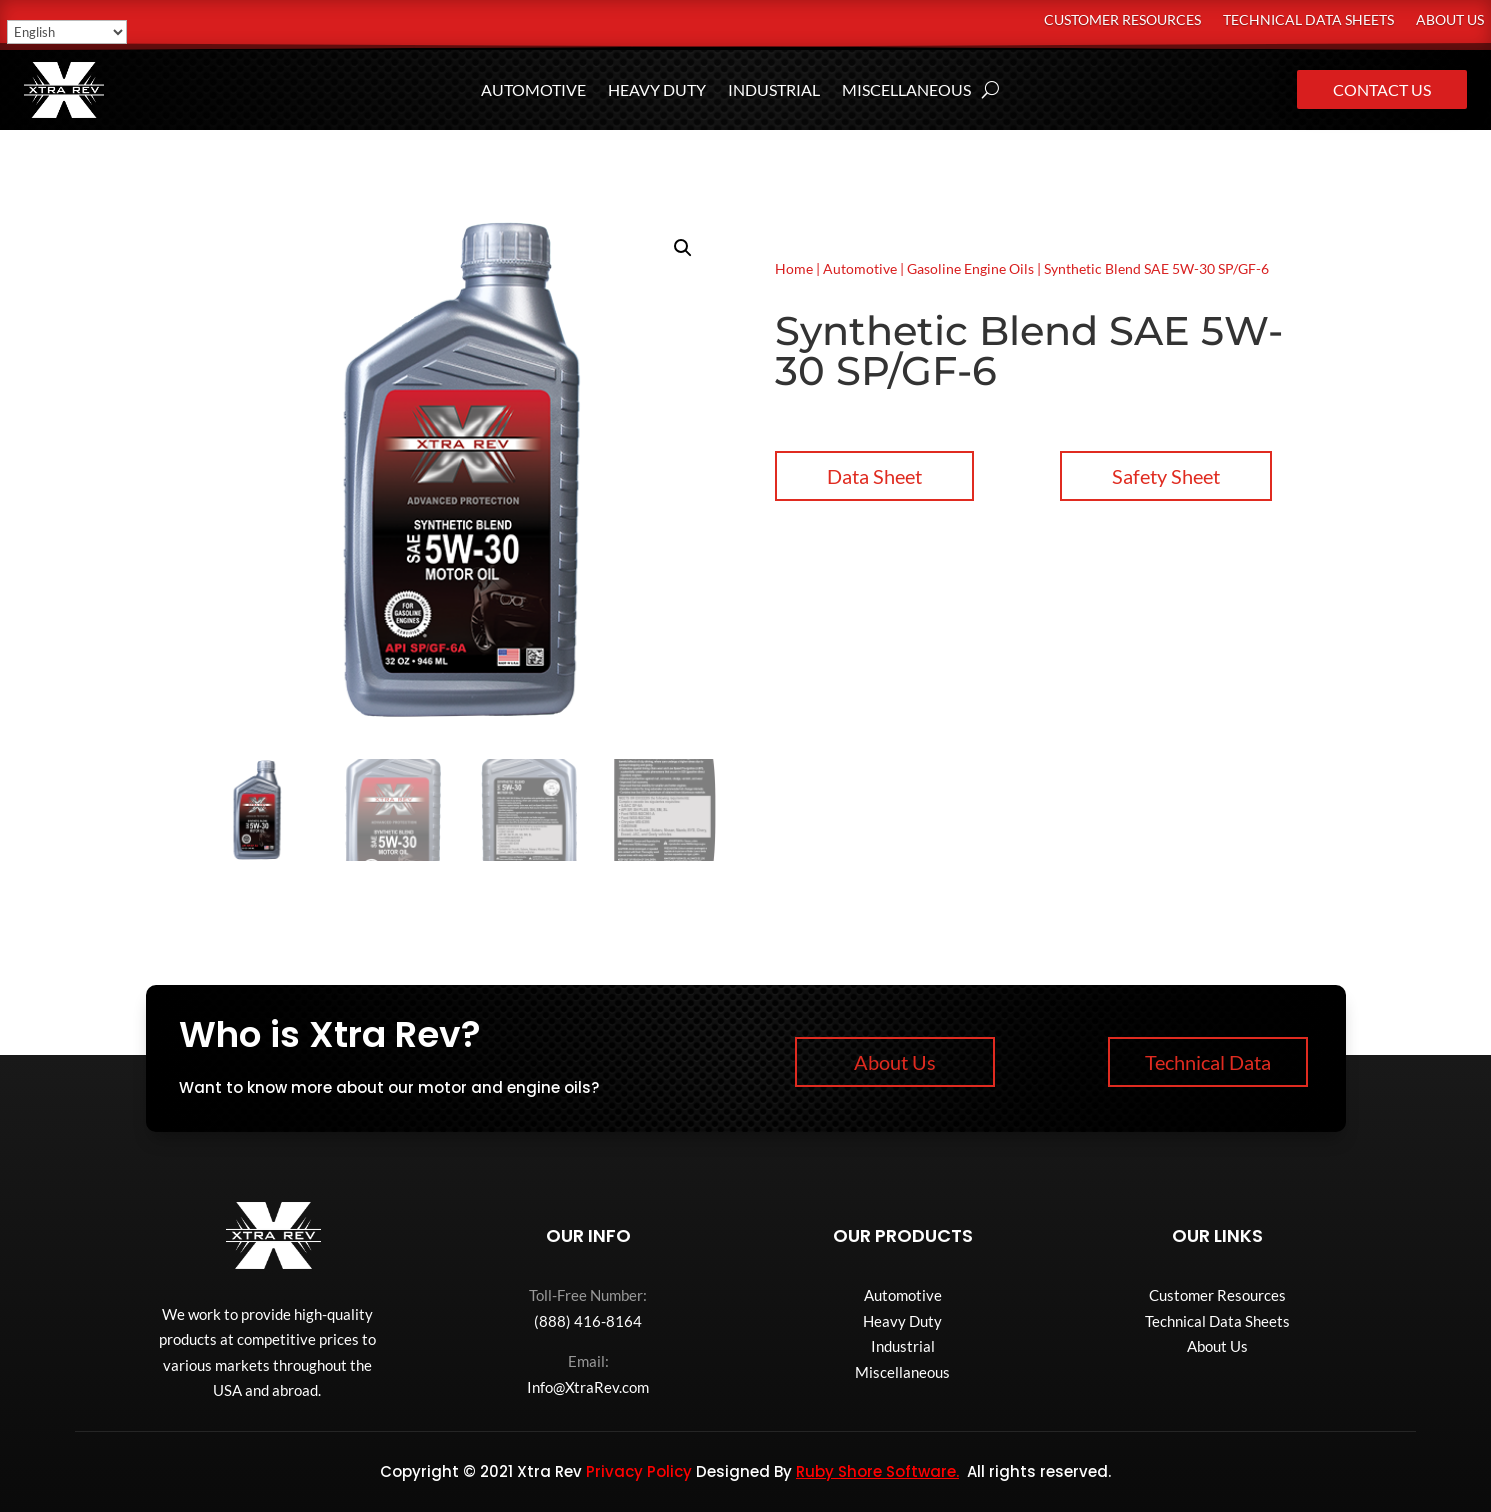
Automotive (533, 91)
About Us (1450, 20)
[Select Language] (67, 32)
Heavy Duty (657, 91)
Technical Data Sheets (1308, 20)
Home (794, 268)
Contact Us (1382, 89)
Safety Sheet (1166, 476)
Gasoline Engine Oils (970, 268)
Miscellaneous (906, 91)
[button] (683, 248)
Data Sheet (874, 476)
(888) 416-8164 (588, 1321)
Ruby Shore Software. (877, 1471)
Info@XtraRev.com (588, 1387)
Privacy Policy (639, 1471)
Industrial (774, 91)
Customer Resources (1122, 20)
